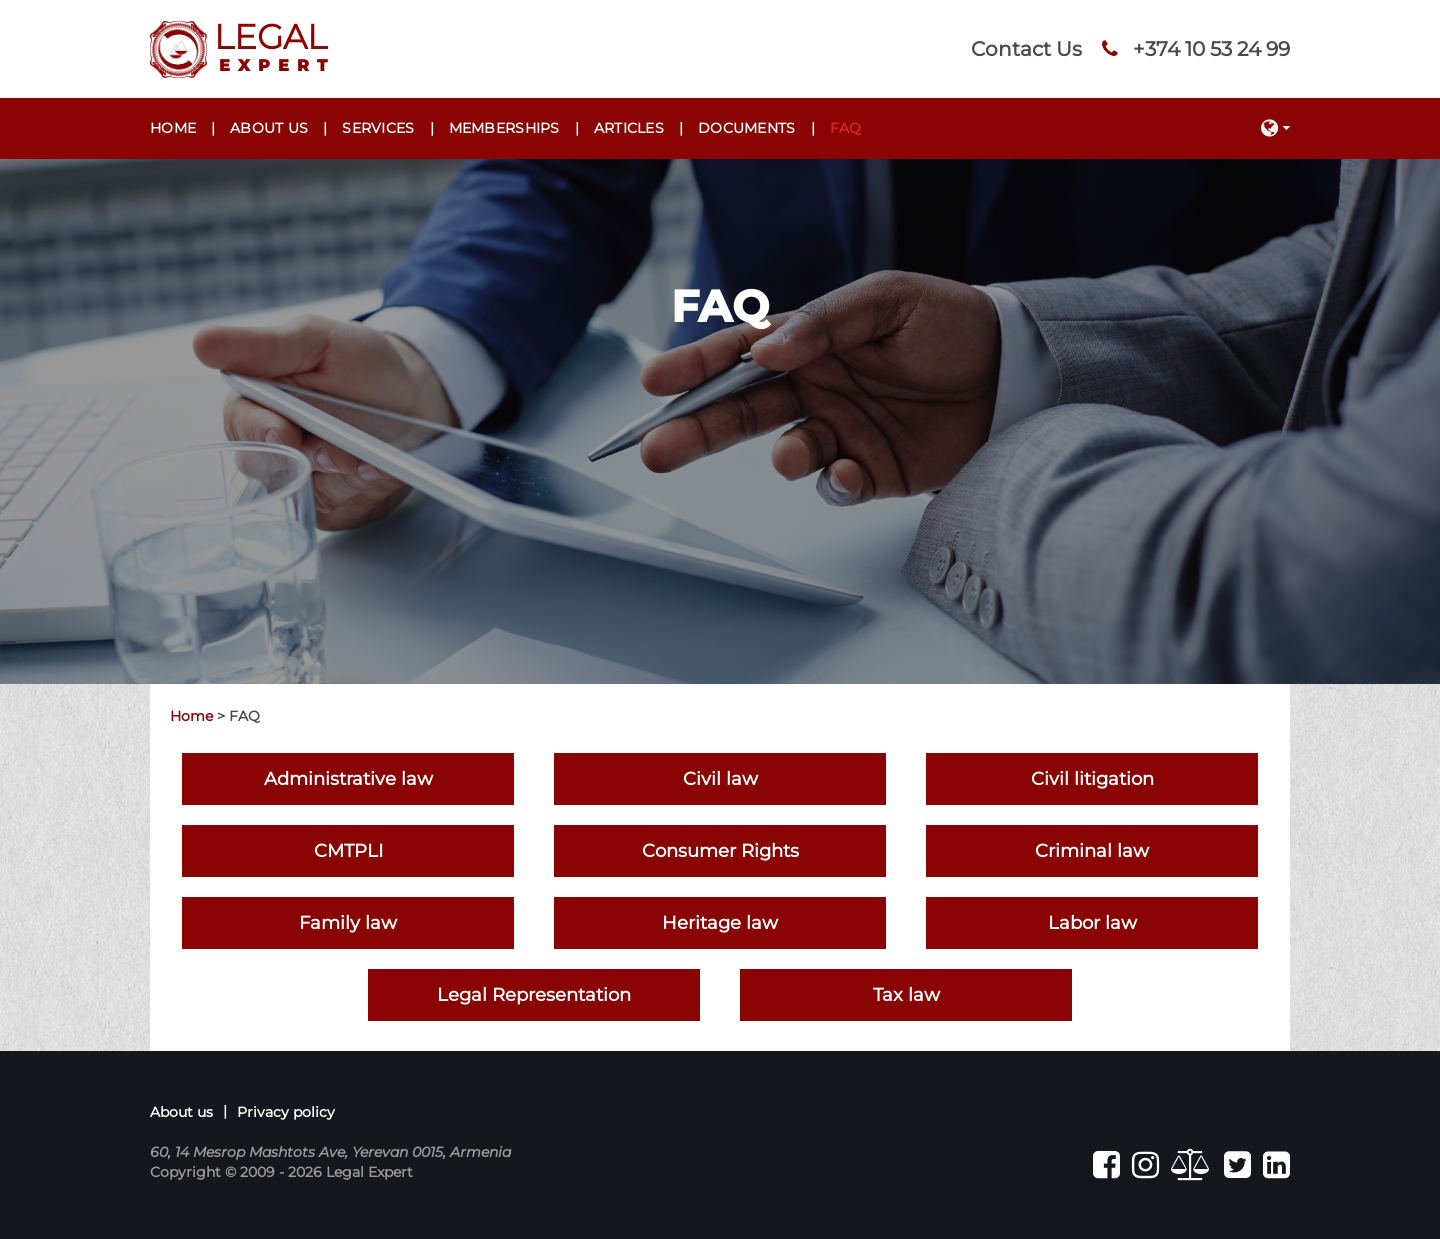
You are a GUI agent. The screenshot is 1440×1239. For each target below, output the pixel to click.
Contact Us (1026, 49)
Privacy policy (286, 1112)
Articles (629, 128)
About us (269, 128)
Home (173, 128)
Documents (747, 128)
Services (378, 128)
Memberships (504, 128)
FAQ (846, 128)
